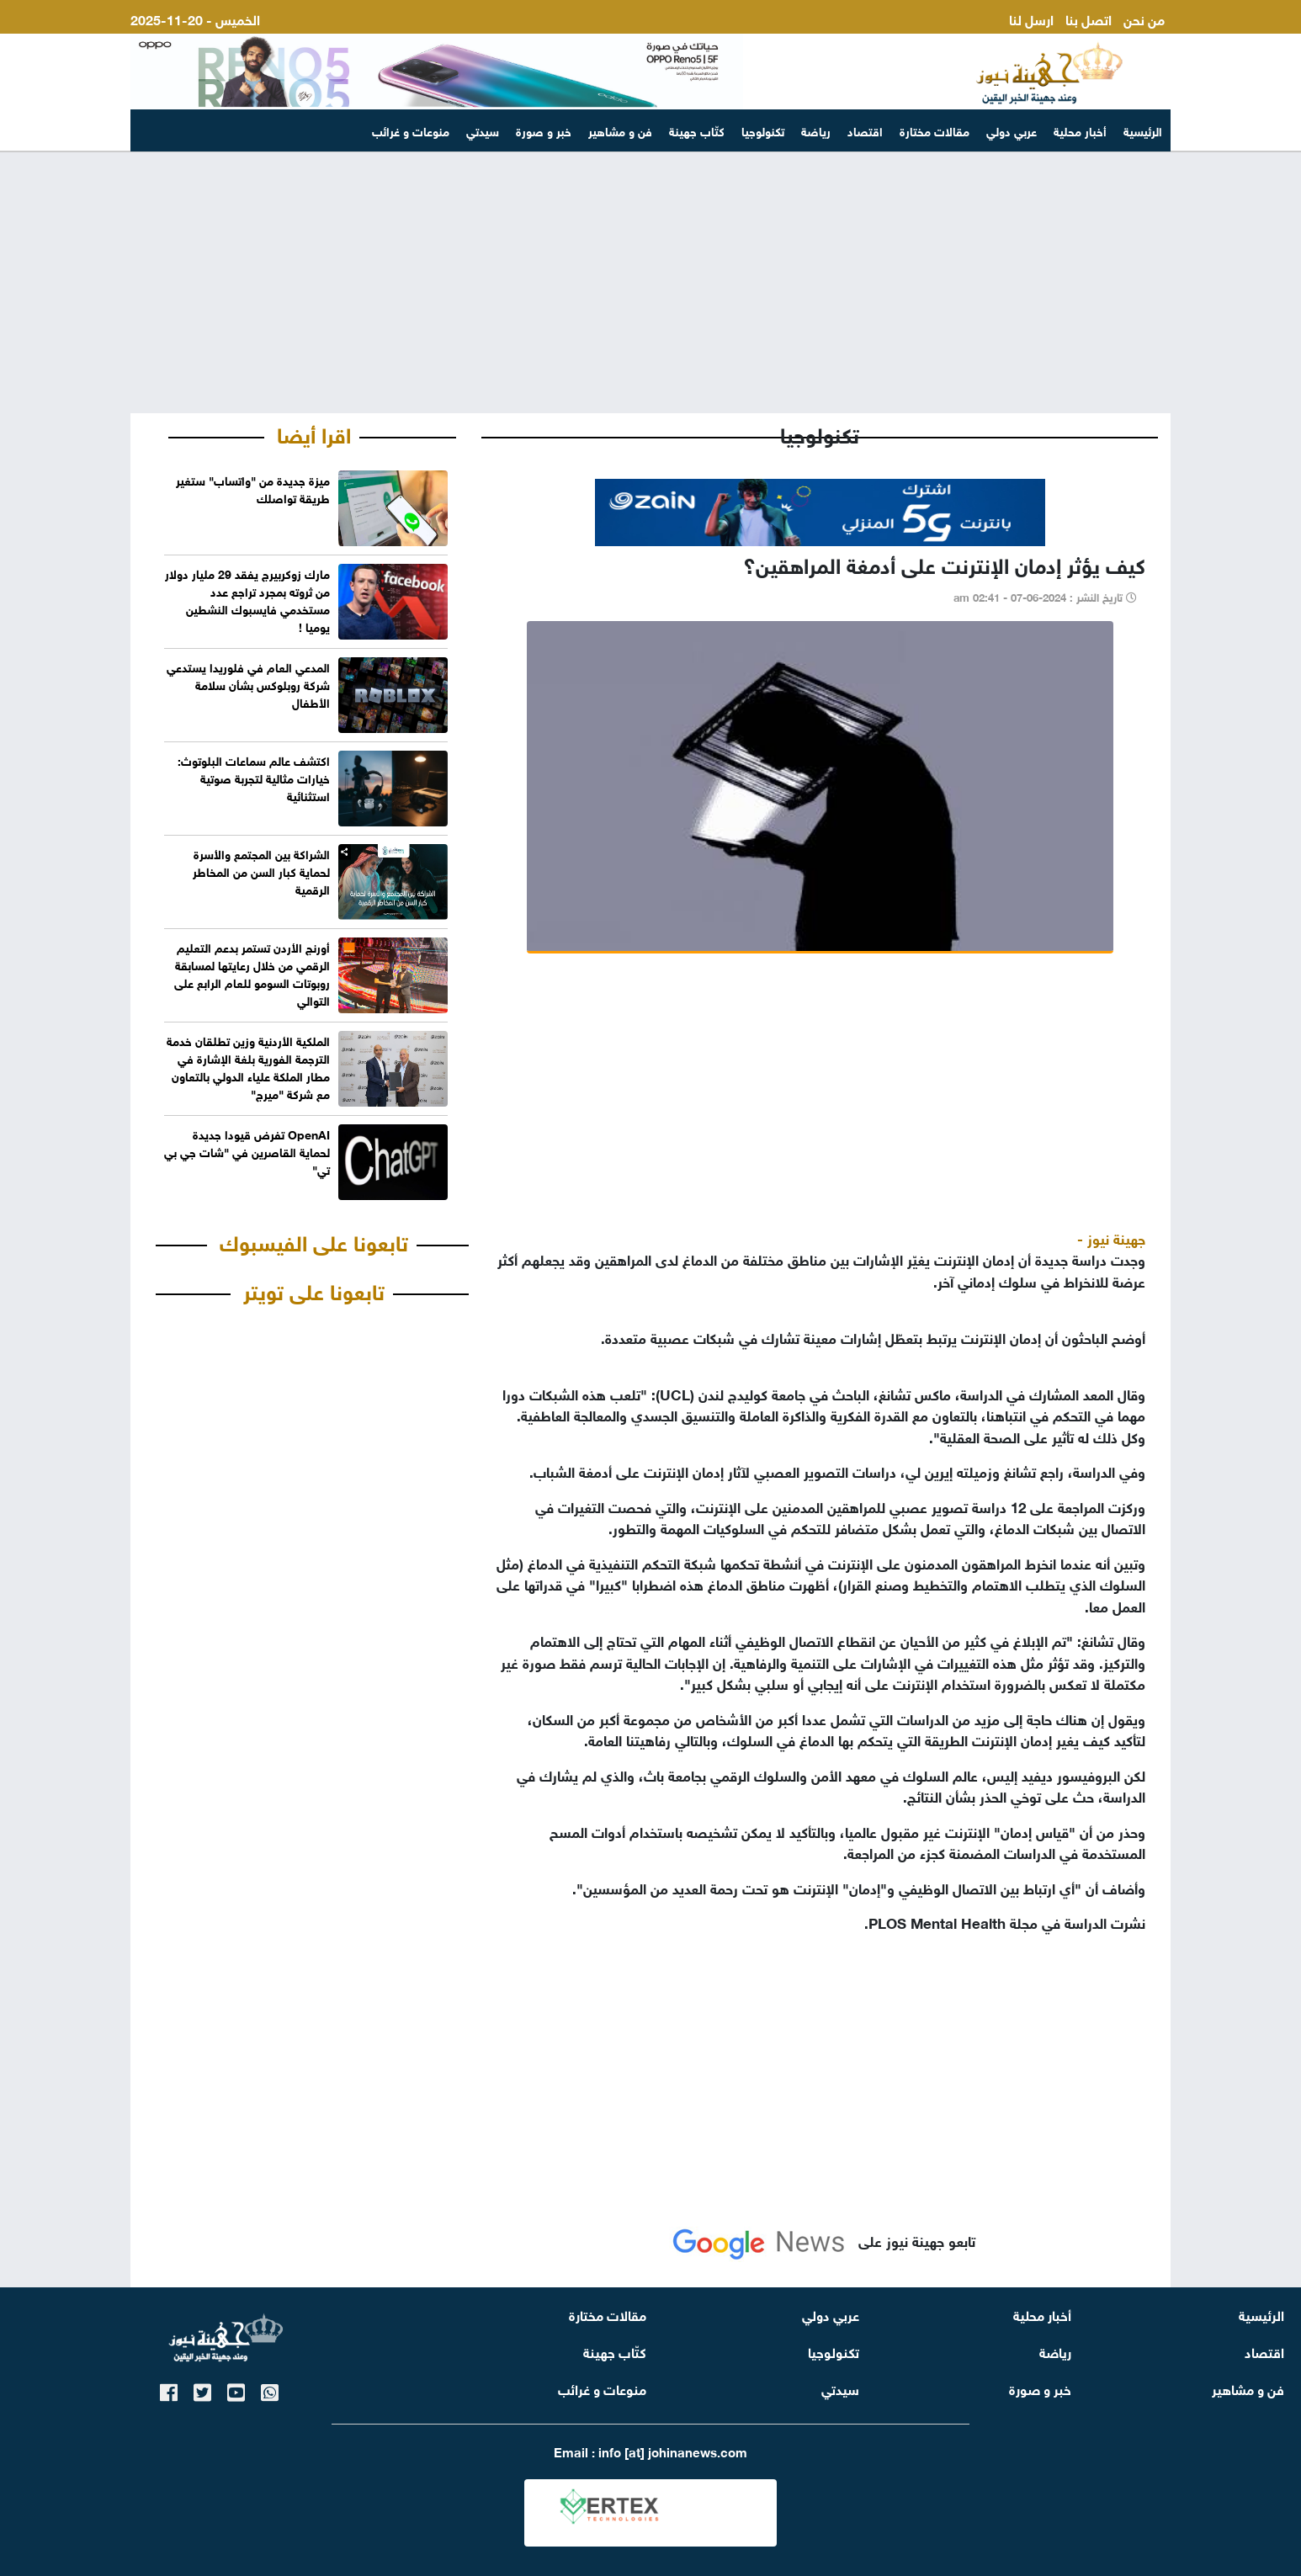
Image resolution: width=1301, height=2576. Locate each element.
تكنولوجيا (762, 130)
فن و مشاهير (620, 130)
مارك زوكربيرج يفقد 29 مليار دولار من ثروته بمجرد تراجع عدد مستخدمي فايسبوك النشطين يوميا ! (247, 599)
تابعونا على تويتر (314, 1289)
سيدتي (482, 130)
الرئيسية (1142, 130)
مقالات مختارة (934, 130)
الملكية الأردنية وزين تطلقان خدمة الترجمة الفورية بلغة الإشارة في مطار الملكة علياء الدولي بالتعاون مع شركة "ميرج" (248, 1066)
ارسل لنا (1031, 18)
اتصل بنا (1088, 18)
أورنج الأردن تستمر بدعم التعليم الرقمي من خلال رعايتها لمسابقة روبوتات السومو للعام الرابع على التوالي (252, 973)
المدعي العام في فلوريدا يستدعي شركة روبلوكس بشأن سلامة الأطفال (248, 684)
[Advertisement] (650, 283)
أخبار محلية (1080, 130)
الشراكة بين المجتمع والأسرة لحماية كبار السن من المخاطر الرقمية (261, 870)
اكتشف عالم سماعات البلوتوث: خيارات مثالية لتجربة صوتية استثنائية (254, 777)
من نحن (1144, 18)
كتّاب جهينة (697, 130)
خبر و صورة (543, 130)
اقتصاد (865, 130)
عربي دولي (1011, 130)
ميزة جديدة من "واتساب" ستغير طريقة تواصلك (253, 488)
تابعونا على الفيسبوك (314, 1240)
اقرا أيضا (314, 432)
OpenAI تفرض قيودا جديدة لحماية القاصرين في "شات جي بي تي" (247, 1151)
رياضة (816, 130)
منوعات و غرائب (410, 130)
